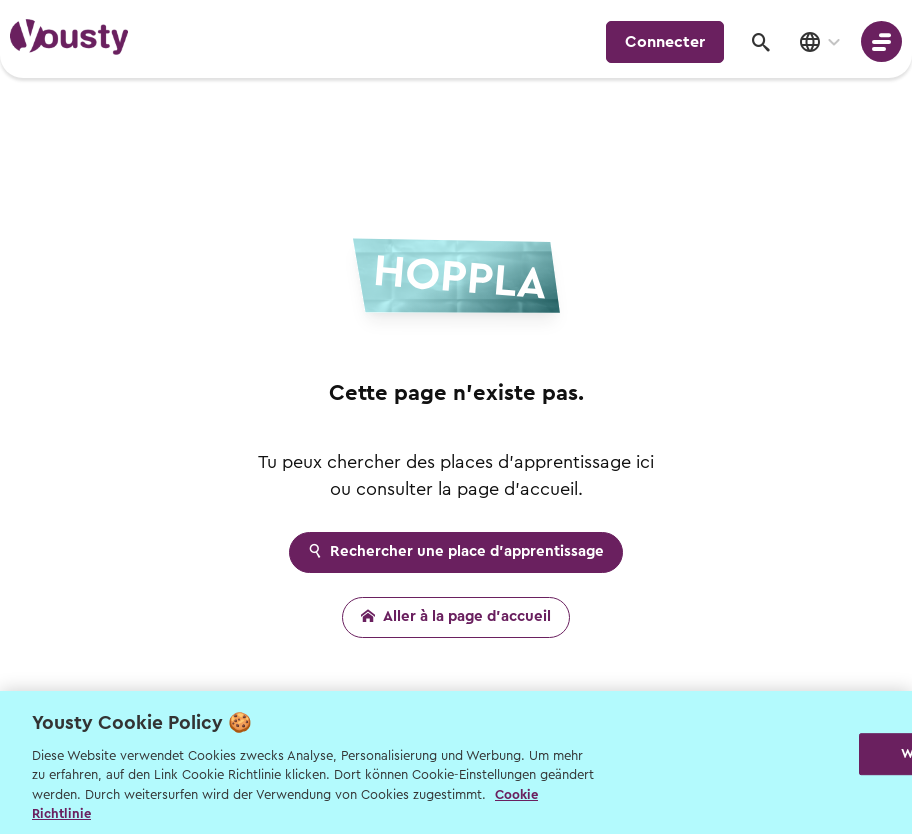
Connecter (665, 42)
